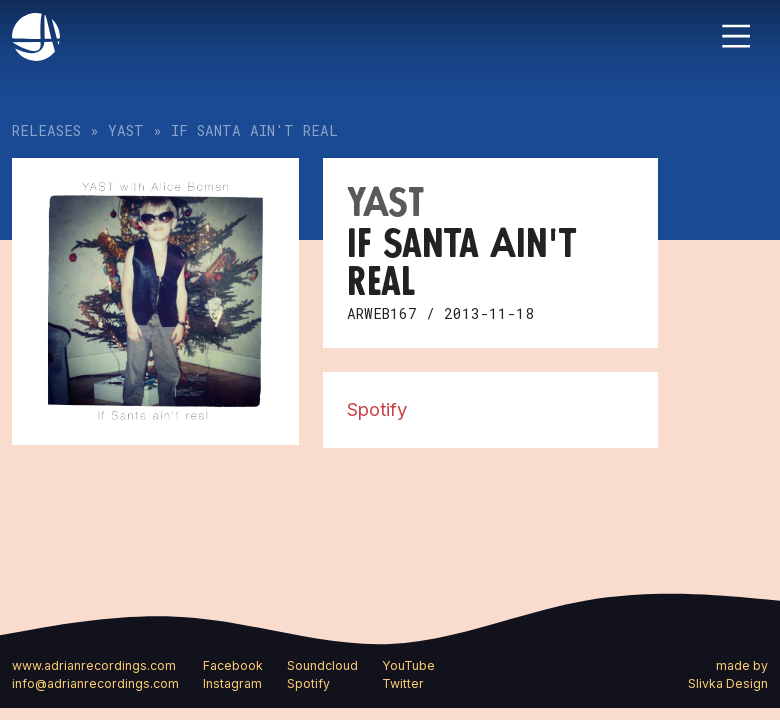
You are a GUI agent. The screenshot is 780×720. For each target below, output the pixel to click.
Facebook (233, 665)
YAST (126, 130)
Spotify (377, 409)
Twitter (403, 683)
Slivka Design (728, 683)
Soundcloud (322, 665)
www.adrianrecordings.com (94, 665)
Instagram (232, 683)
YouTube (408, 665)
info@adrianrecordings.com (95, 683)
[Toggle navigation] (736, 36)
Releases (46, 130)
